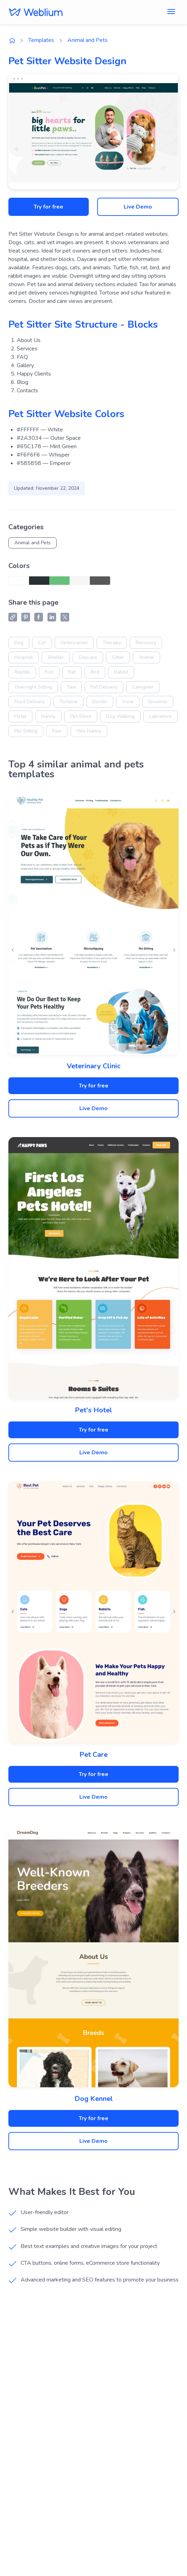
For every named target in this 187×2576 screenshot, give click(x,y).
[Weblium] (35, 12)
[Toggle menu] (171, 12)
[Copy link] (12, 617)
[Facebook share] (38, 617)
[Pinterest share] (25, 617)
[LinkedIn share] (51, 617)
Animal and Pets (87, 40)
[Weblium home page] (12, 40)
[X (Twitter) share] (64, 617)
